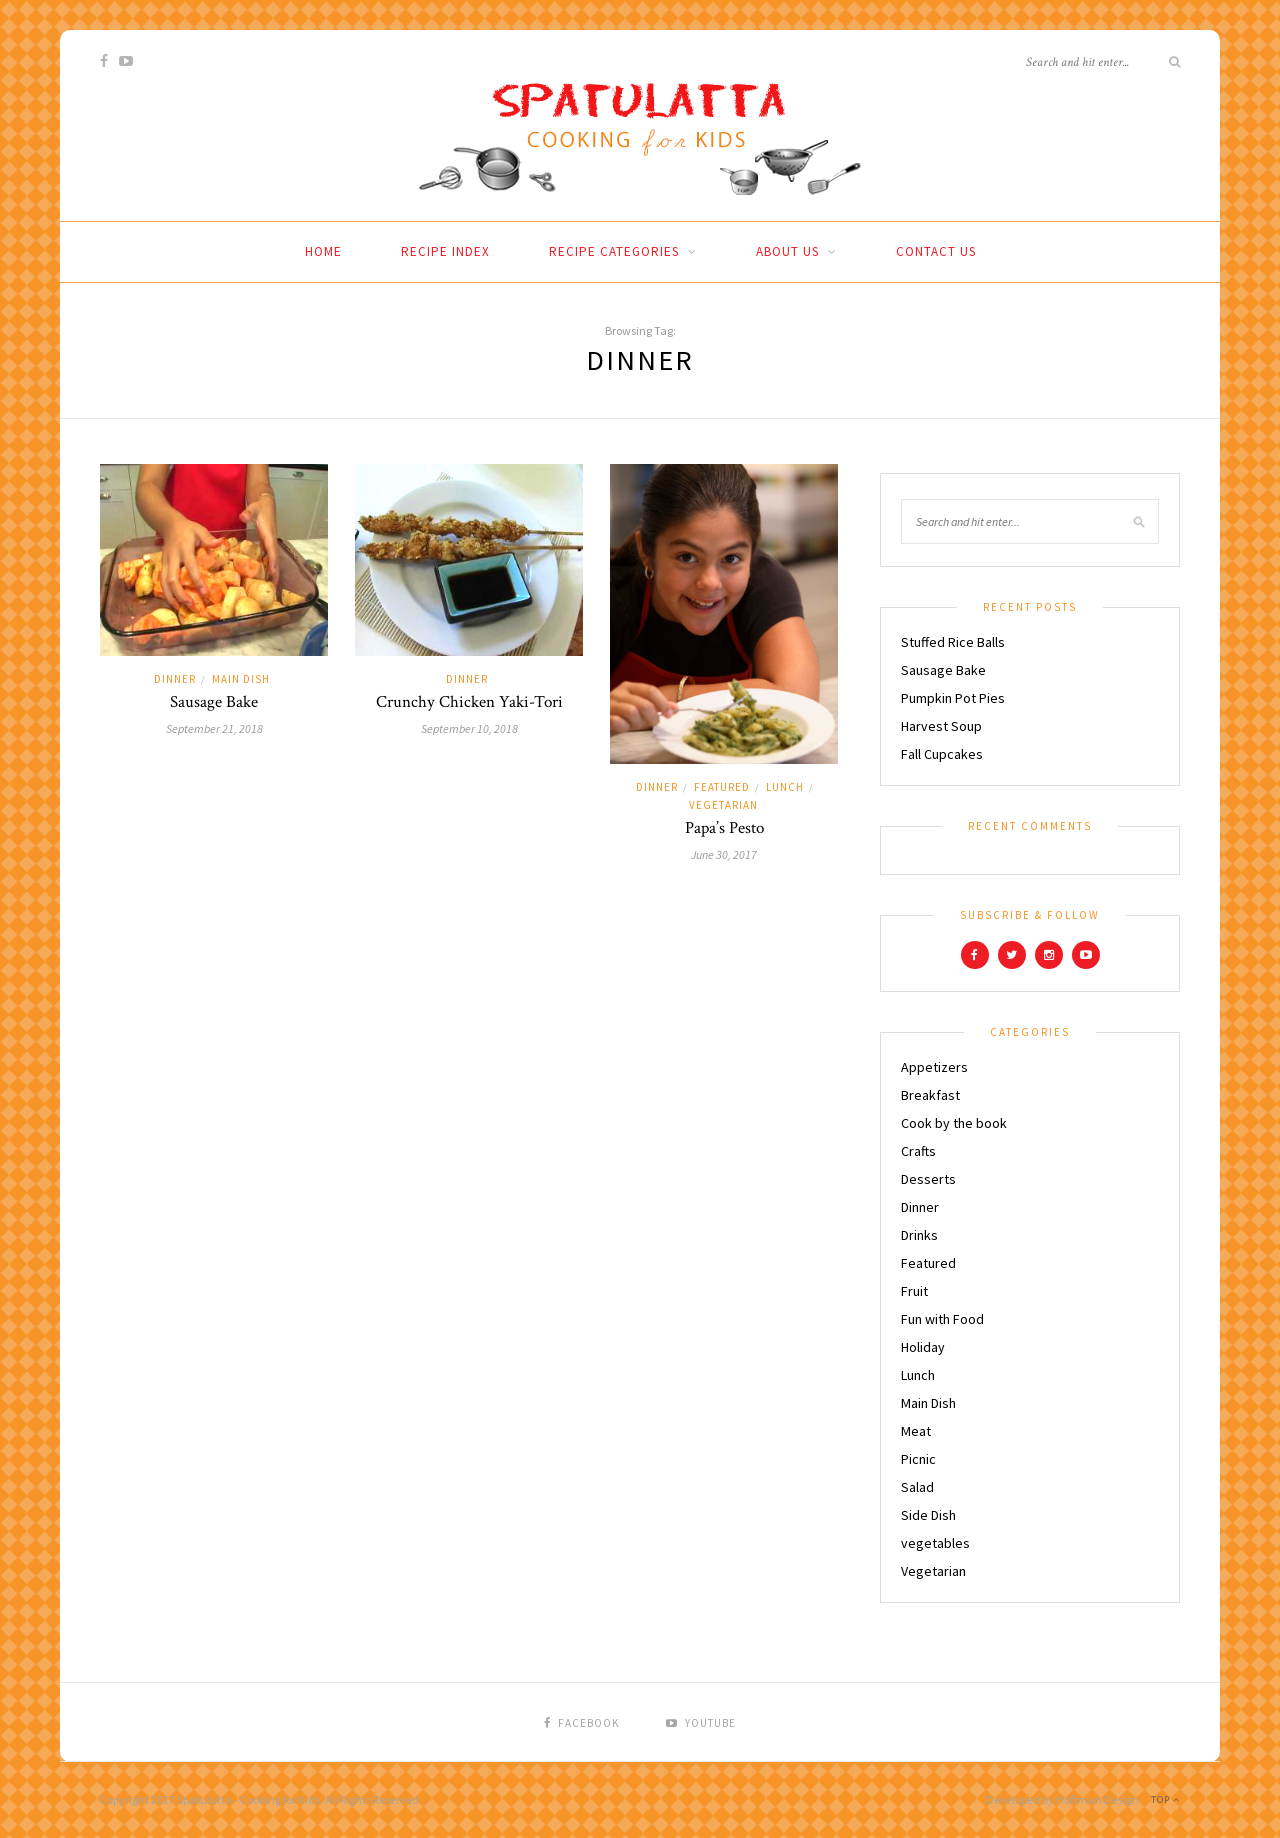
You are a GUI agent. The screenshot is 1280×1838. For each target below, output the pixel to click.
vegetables (935, 1543)
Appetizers (934, 1067)
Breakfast (930, 1095)
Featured (722, 787)
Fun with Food (942, 1319)
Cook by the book (954, 1123)
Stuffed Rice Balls (953, 642)
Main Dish (241, 679)
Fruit (914, 1291)
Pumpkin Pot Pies (953, 698)
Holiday (923, 1347)
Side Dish (928, 1515)
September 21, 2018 (214, 728)
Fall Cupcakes (942, 754)
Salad (917, 1487)
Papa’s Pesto (724, 828)
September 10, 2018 (469, 728)
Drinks (919, 1235)
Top (1165, 1799)
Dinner (175, 679)
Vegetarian (723, 805)
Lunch (785, 787)
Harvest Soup (941, 726)
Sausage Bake (214, 702)
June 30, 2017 (724, 854)
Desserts (928, 1179)
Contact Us (936, 251)
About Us (787, 251)
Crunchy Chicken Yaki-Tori (469, 702)
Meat (916, 1431)
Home (323, 251)
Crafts (918, 1151)
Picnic (918, 1459)
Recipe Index (445, 251)
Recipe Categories (614, 251)
